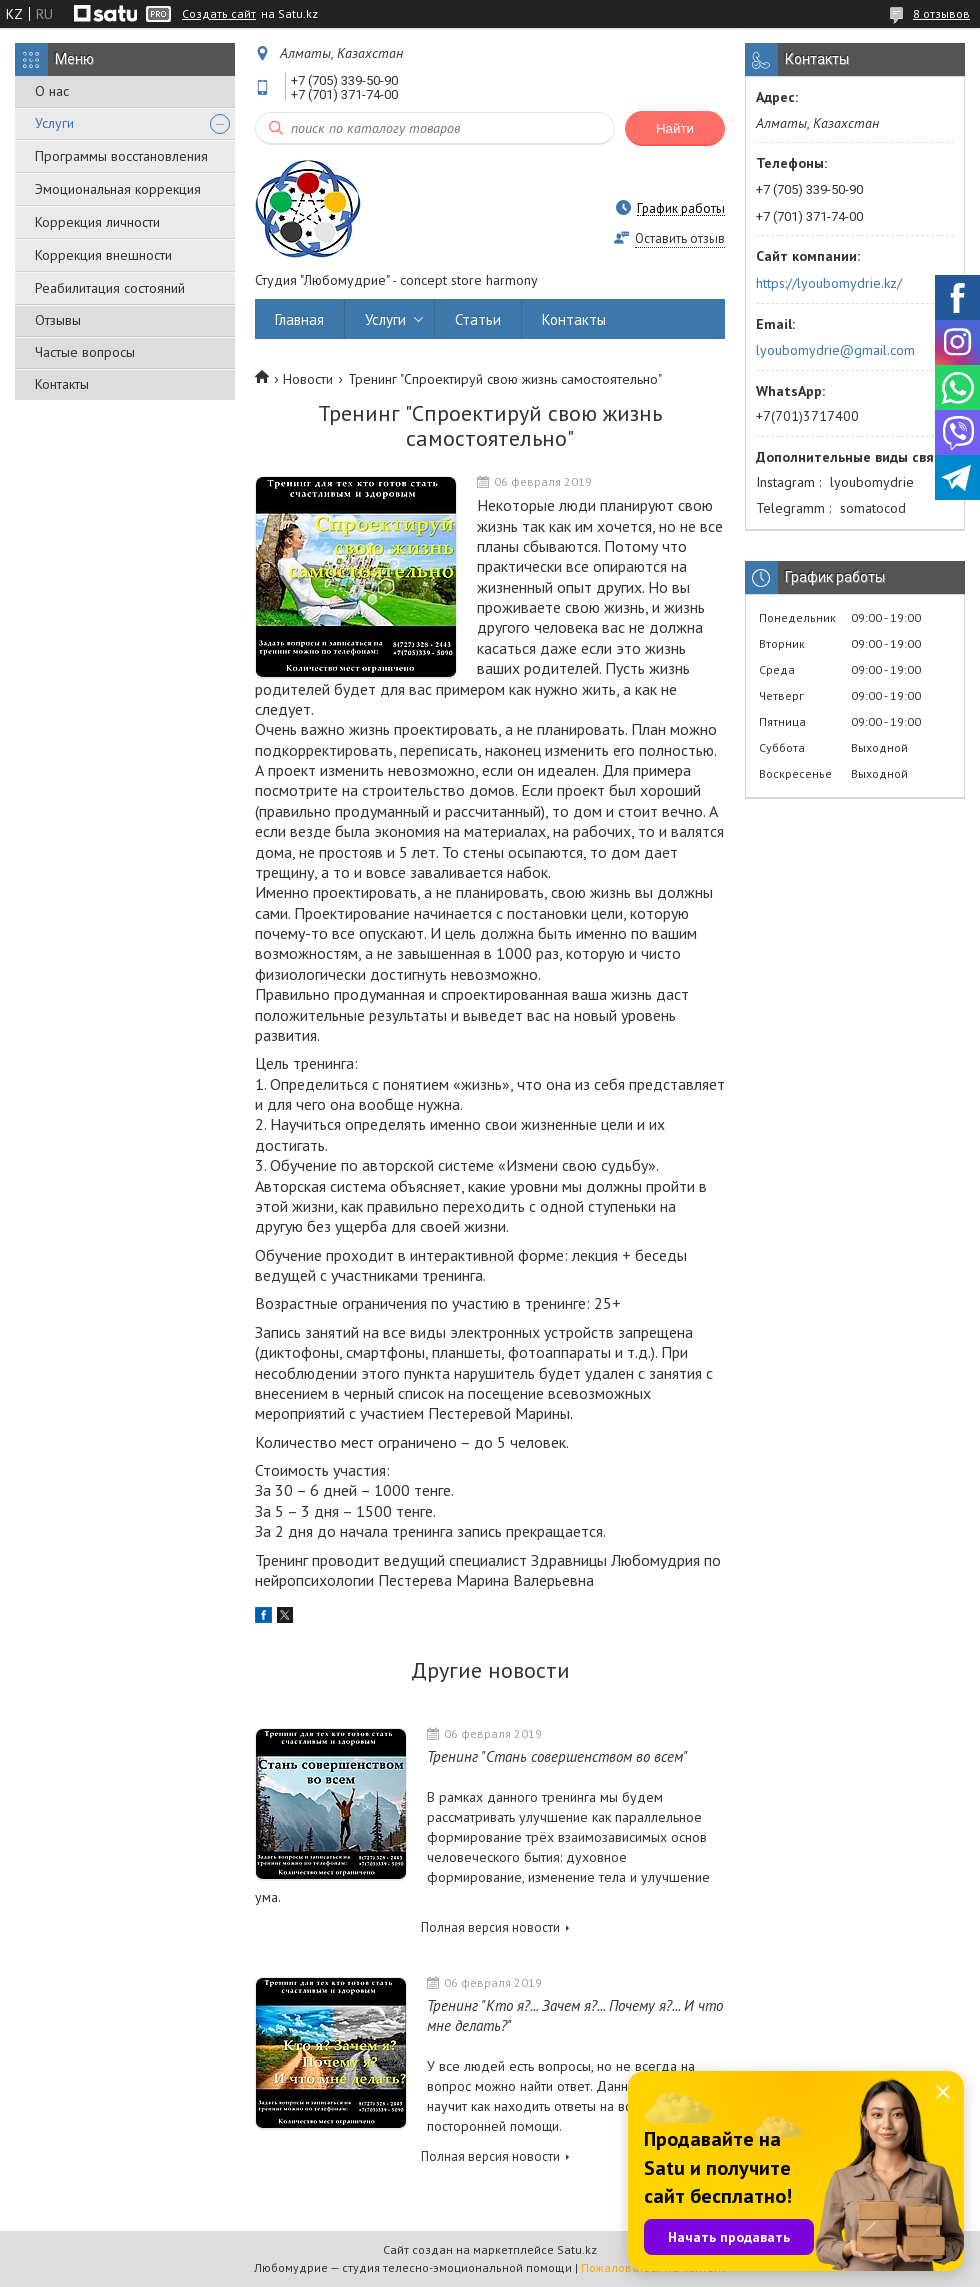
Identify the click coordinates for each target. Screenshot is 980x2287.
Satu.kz (577, 2249)
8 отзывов (941, 13)
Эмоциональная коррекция (118, 189)
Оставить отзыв (680, 238)
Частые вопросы (85, 352)
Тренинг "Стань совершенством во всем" (557, 1756)
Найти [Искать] (675, 128)
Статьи (478, 319)
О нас (52, 91)
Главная (299, 319)
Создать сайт (219, 14)
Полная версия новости (490, 1927)
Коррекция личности (97, 222)
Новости (308, 379)
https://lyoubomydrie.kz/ (829, 283)
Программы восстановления (121, 156)
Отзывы (58, 320)
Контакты (62, 384)
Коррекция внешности (103, 255)
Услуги (54, 123)
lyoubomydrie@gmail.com (835, 350)
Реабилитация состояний (110, 288)
